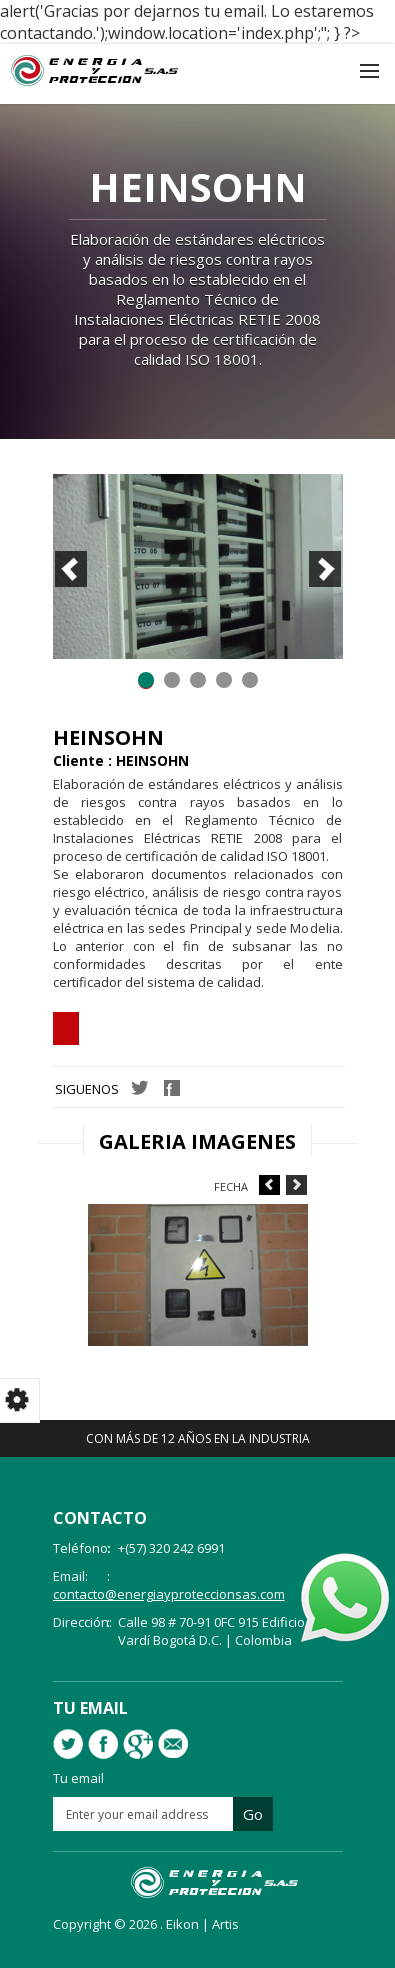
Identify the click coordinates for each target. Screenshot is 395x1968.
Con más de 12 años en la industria (198, 1438)
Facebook (172, 1088)
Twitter (139, 1087)
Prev (71, 569)
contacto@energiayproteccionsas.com (169, 1594)
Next (325, 569)
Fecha (231, 1186)
